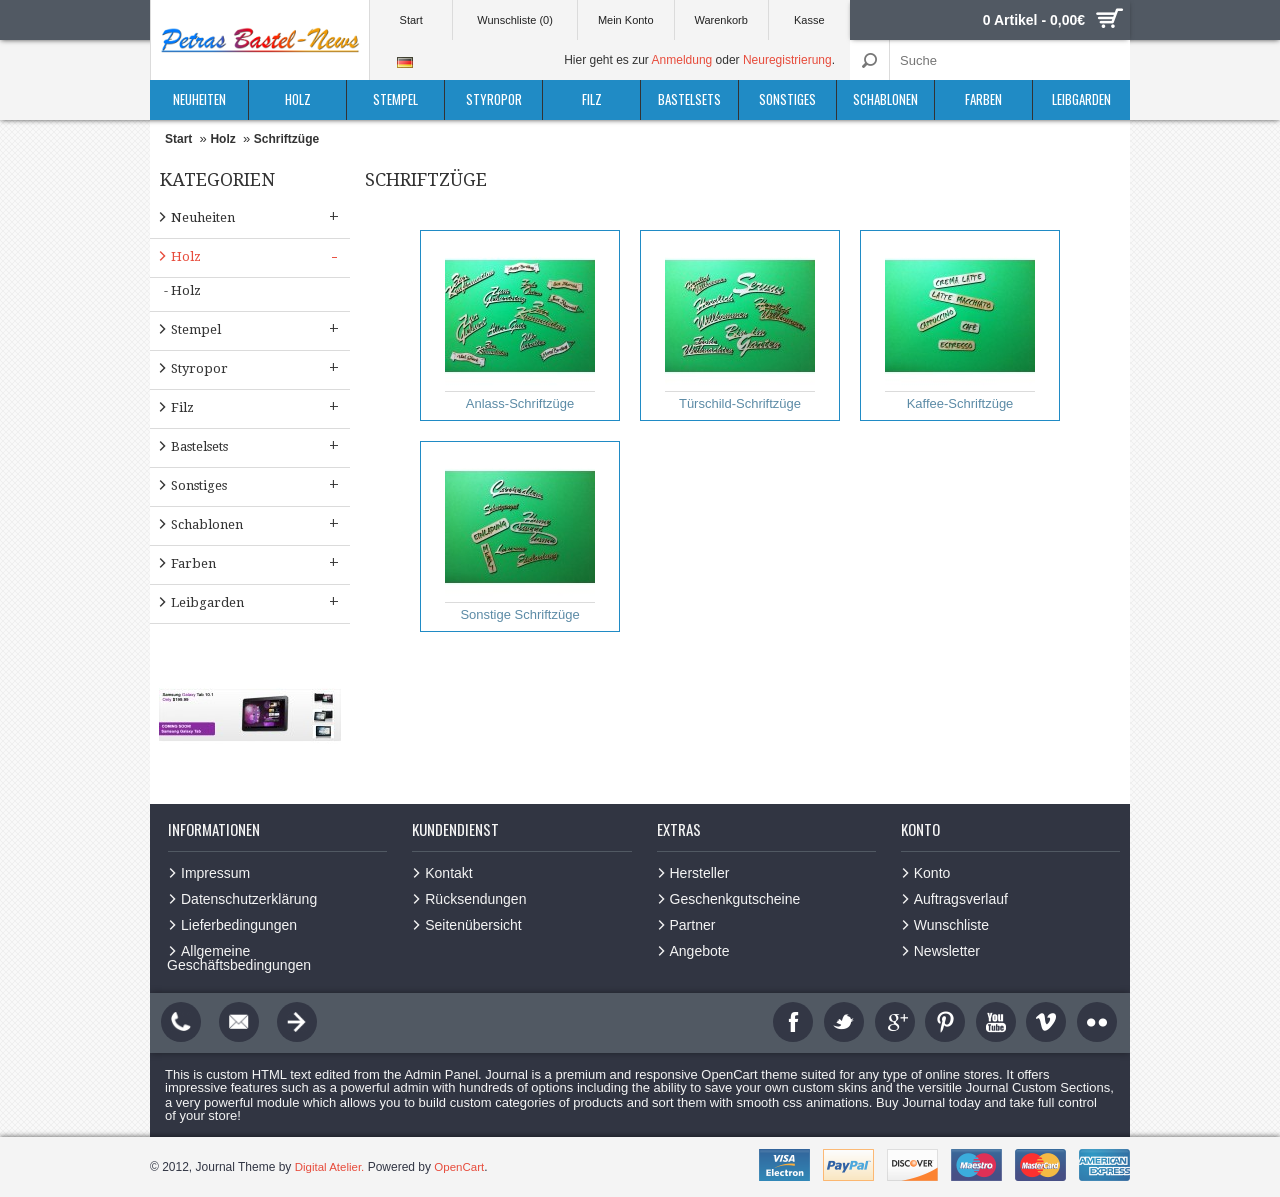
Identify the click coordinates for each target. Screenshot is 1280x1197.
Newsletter (947, 951)
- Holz (182, 290)
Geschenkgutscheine (735, 899)
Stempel (395, 99)
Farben (983, 99)
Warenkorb (720, 20)
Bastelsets (689, 99)
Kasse (809, 20)
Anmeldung (682, 60)
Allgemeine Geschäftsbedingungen (239, 958)
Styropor (494, 99)
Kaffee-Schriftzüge (960, 326)
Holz (298, 99)
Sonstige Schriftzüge (520, 537)
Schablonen (885, 99)
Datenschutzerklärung (249, 899)
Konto (932, 873)
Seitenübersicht (473, 925)
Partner (693, 925)
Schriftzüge (286, 139)
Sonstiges (787, 99)
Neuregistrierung (787, 60)
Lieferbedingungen (239, 925)
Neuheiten (199, 99)
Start (411, 20)
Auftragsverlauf (961, 899)
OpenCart (463, 1167)
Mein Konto (626, 20)
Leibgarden (1081, 99)
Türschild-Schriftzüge (740, 326)
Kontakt (448, 873)
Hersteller (700, 873)
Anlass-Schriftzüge (520, 326)
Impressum (215, 873)
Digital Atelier (329, 1167)
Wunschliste (951, 925)
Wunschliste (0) (515, 20)
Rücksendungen (475, 899)
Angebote (700, 951)
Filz (592, 99)
